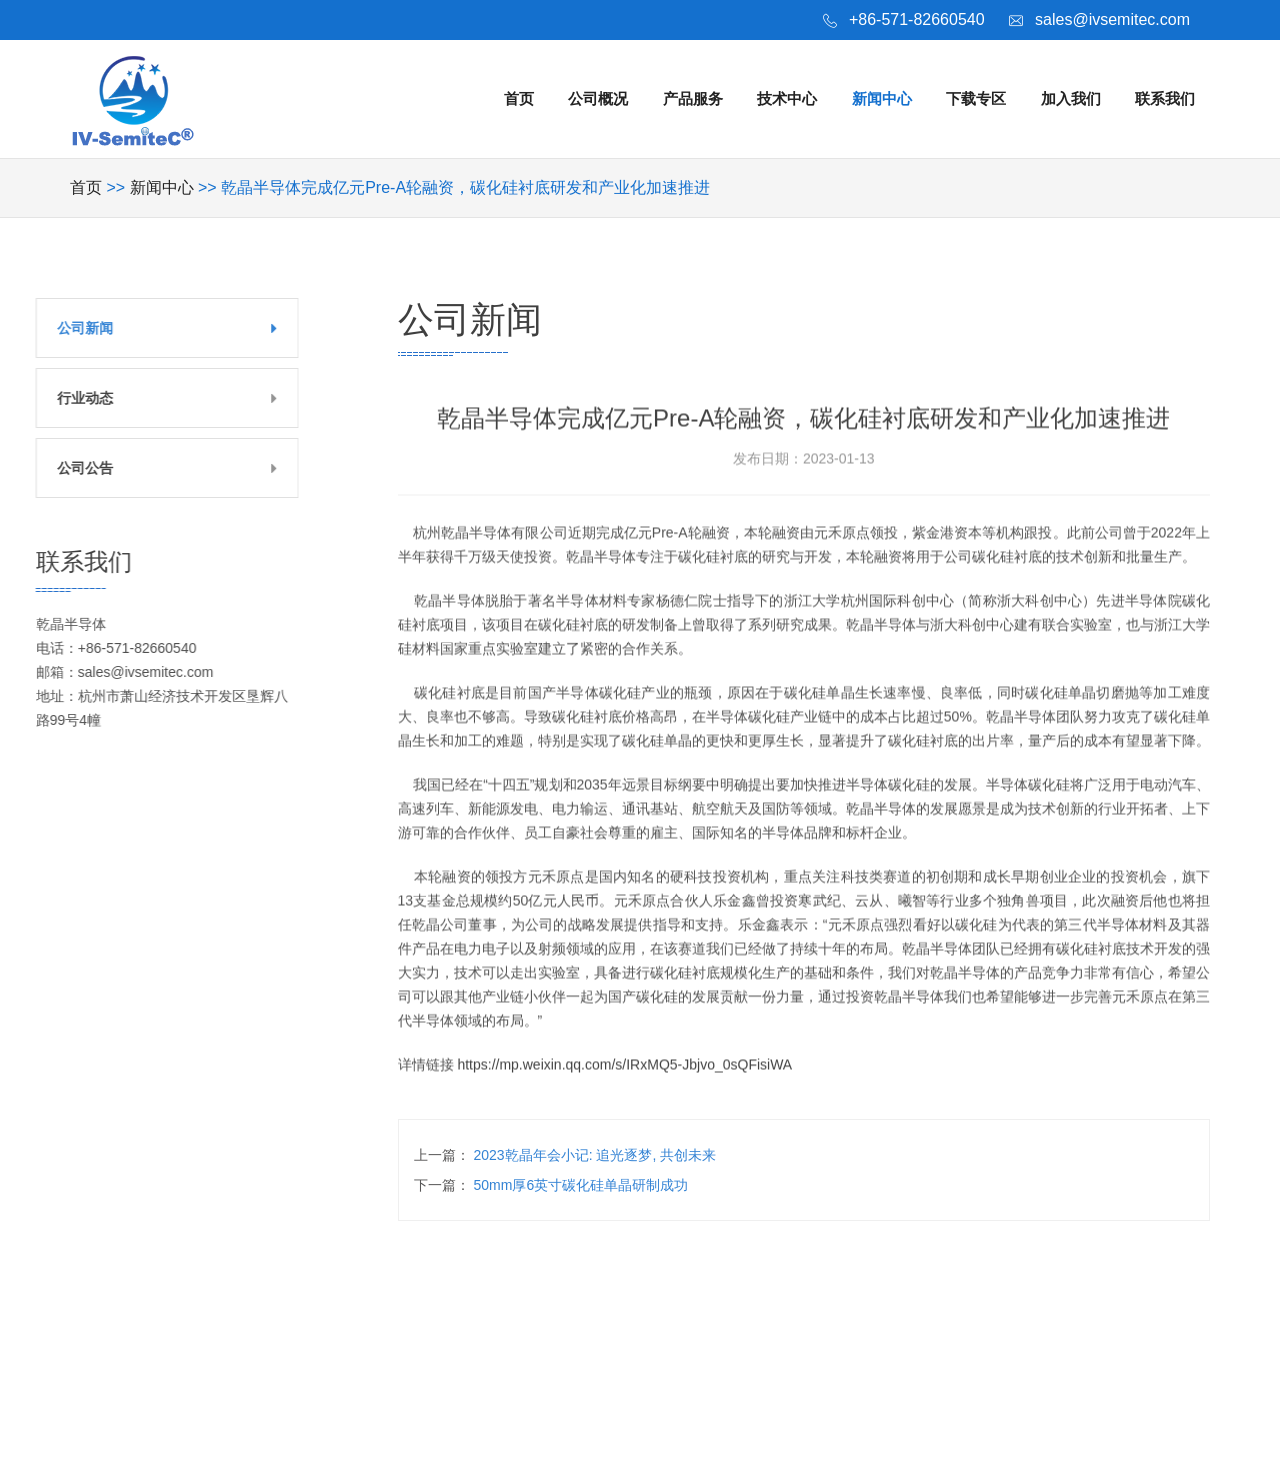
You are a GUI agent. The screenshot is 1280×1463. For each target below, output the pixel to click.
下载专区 (976, 98)
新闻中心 (882, 98)
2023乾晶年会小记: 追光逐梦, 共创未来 (595, 1155)
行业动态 (64, 398)
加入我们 (1071, 98)
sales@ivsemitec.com (1112, 19)
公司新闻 (64, 328)
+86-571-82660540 (917, 19)
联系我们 (1165, 98)
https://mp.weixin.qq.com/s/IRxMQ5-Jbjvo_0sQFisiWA (624, 1090)
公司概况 (598, 98)
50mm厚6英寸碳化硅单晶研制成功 (581, 1185)
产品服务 (693, 98)
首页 (519, 98)
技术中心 (787, 98)
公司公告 (64, 468)
